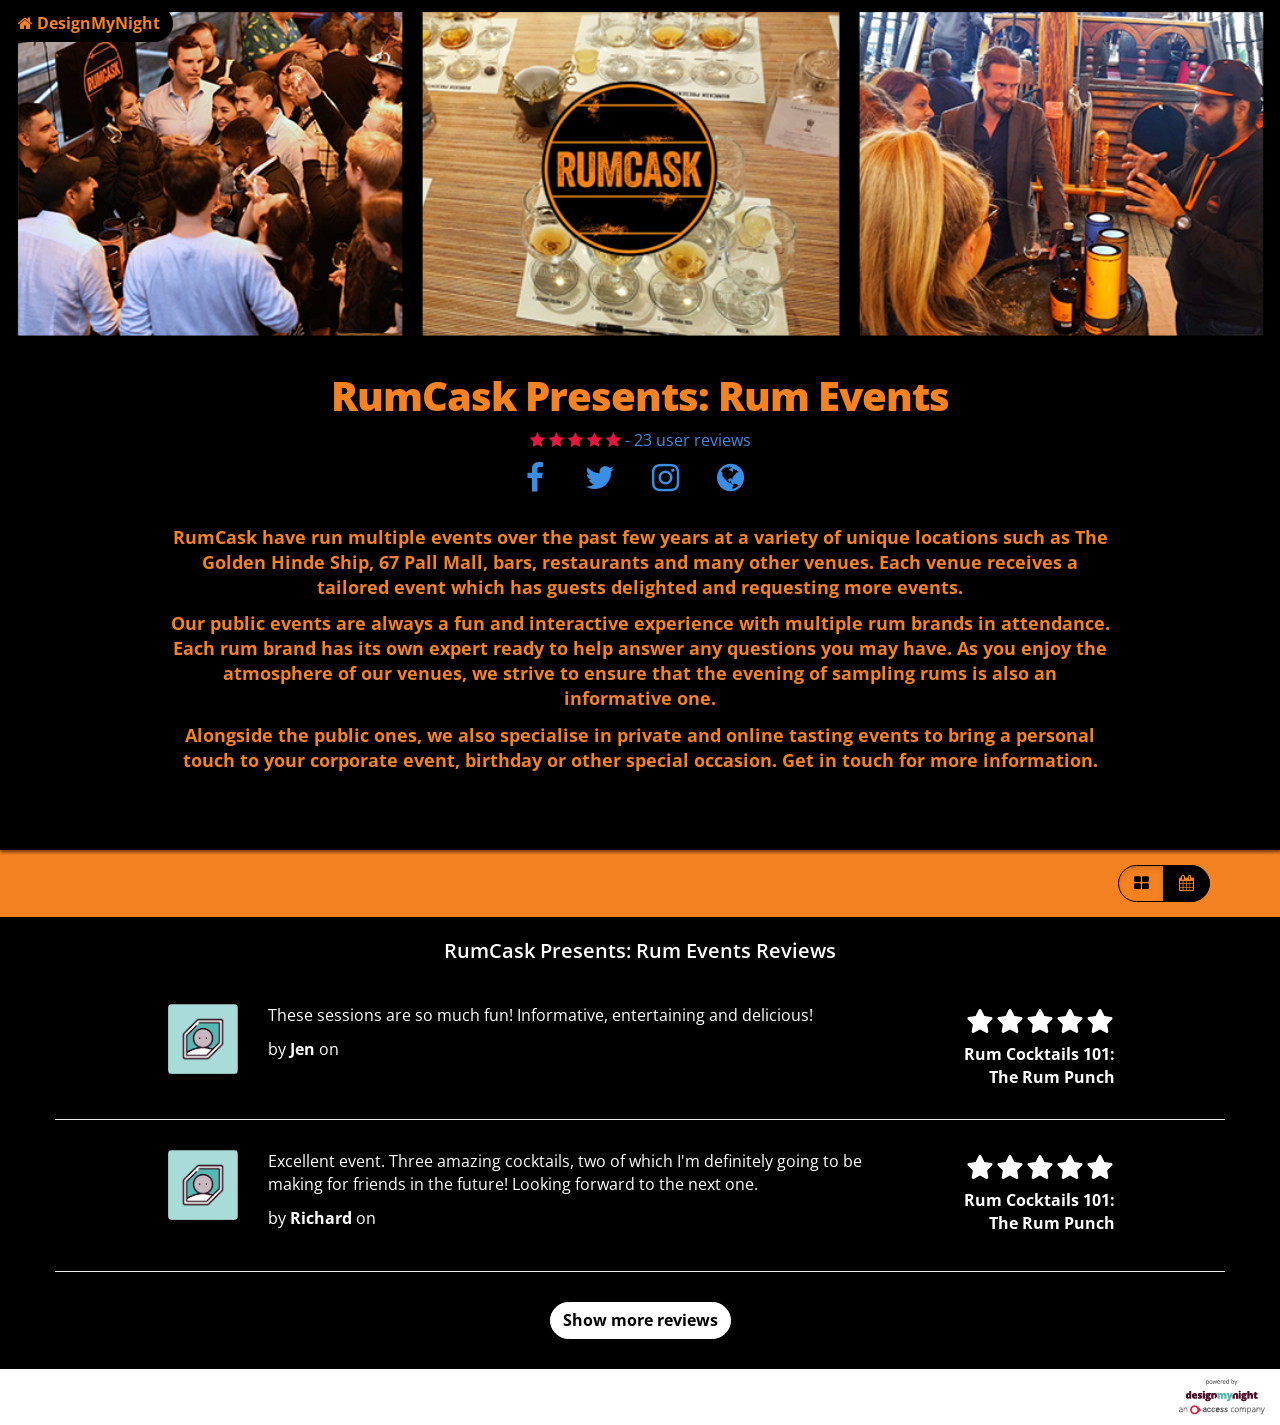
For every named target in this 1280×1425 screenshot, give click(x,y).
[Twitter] (599, 483)
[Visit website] (730, 483)
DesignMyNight (89, 23)
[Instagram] (665, 483)
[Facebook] (534, 483)
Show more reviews (640, 1320)
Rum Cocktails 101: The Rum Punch (1039, 1065)
